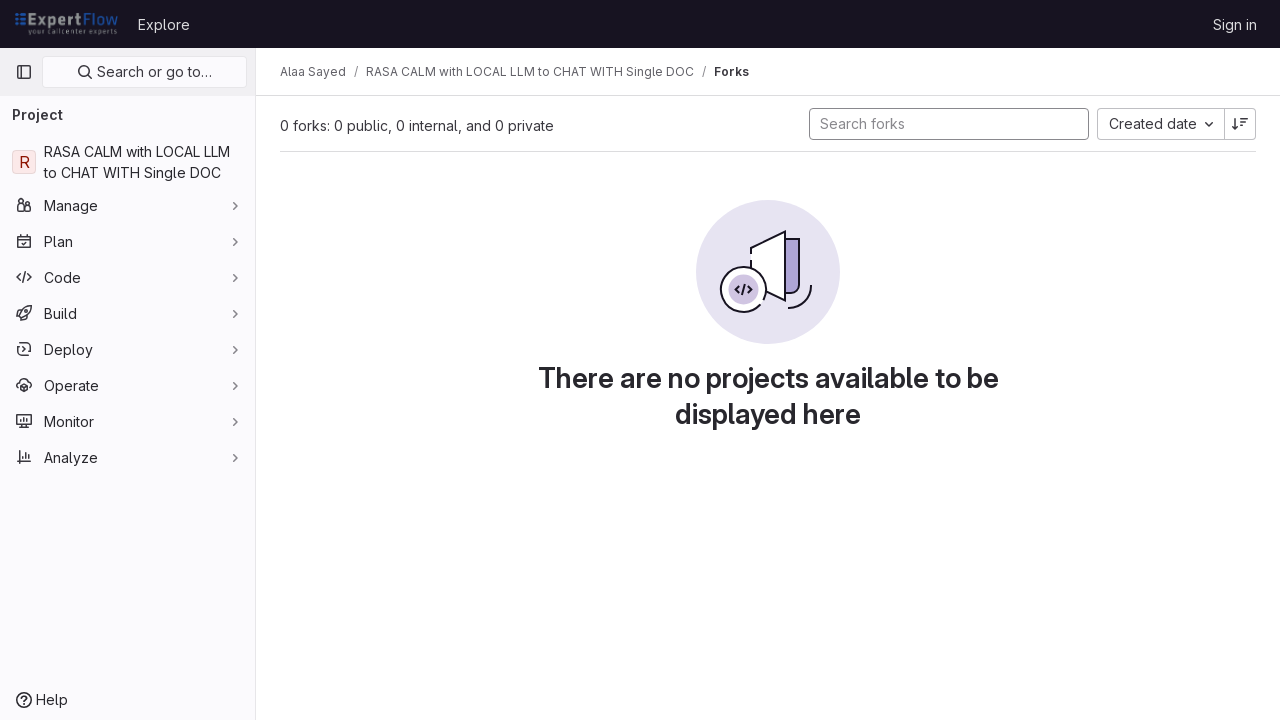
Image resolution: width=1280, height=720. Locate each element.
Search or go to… (144, 71)
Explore (164, 24)
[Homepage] (66, 24)
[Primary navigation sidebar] (24, 72)
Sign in (1235, 24)
